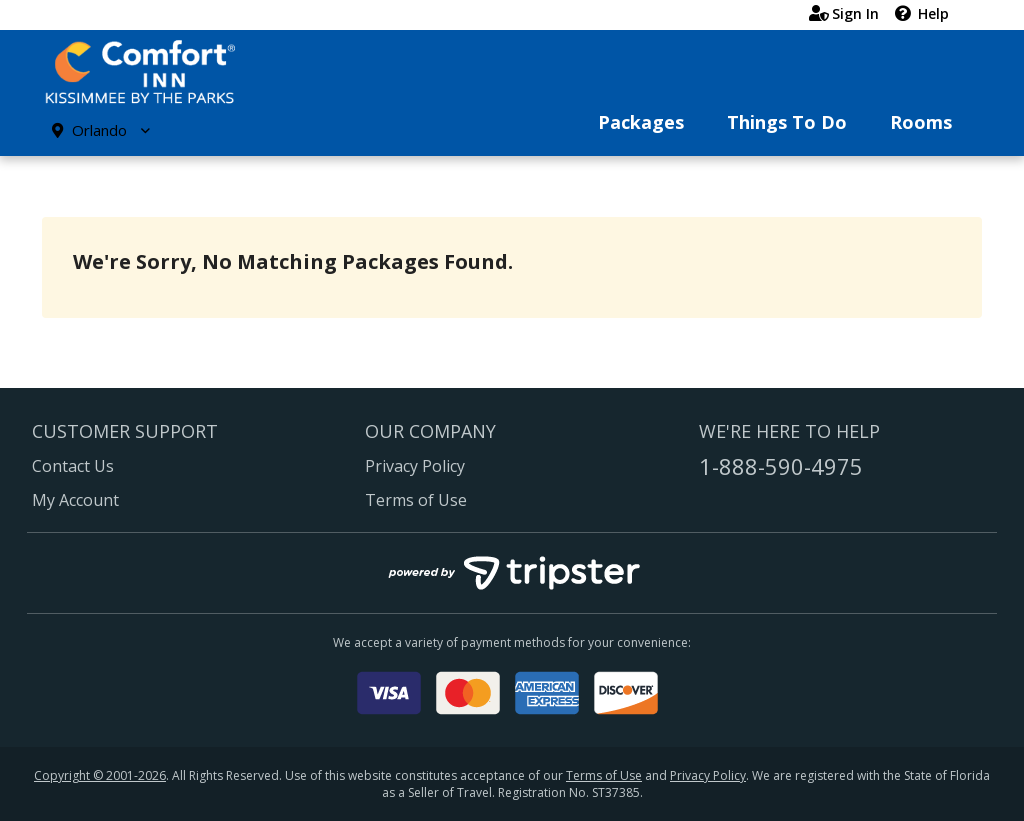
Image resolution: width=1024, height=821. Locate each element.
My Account (75, 500)
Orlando (101, 130)
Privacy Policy (415, 466)
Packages (641, 122)
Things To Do (787, 122)
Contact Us (73, 466)
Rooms (921, 122)
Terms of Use (416, 500)
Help (922, 13)
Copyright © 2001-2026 (100, 775)
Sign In (844, 13)
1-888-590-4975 (781, 466)
